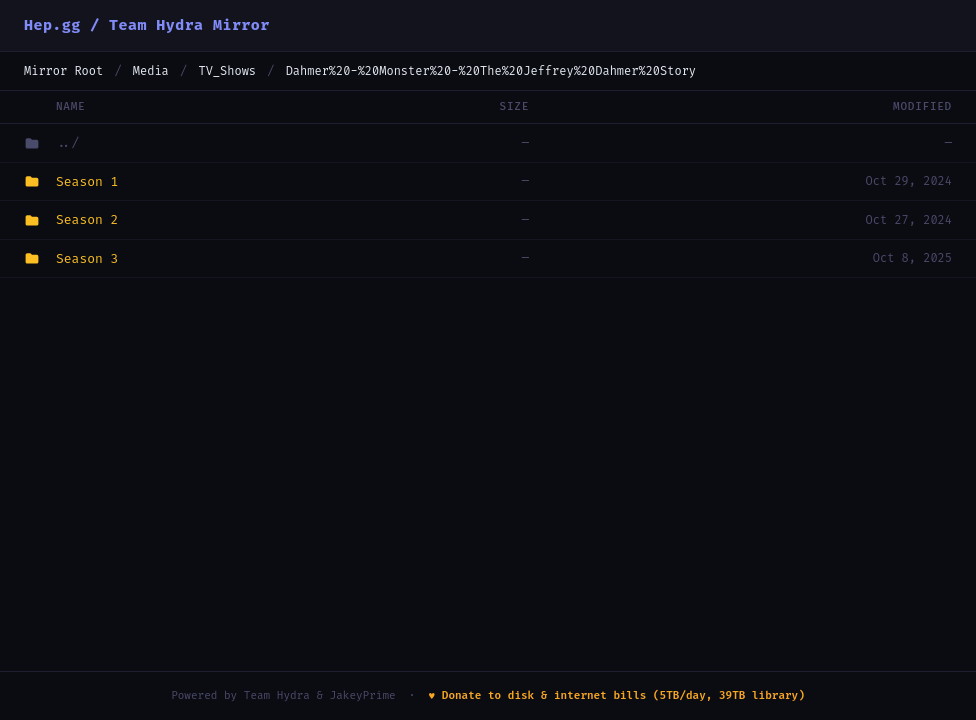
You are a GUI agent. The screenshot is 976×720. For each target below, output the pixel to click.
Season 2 (87, 219)
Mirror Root (63, 71)
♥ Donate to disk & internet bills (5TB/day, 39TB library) (617, 695)
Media (151, 71)
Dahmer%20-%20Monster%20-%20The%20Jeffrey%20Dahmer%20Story (491, 71)
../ (67, 142)
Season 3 (87, 258)
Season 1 (87, 181)
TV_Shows (227, 71)
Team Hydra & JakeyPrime (320, 695)
